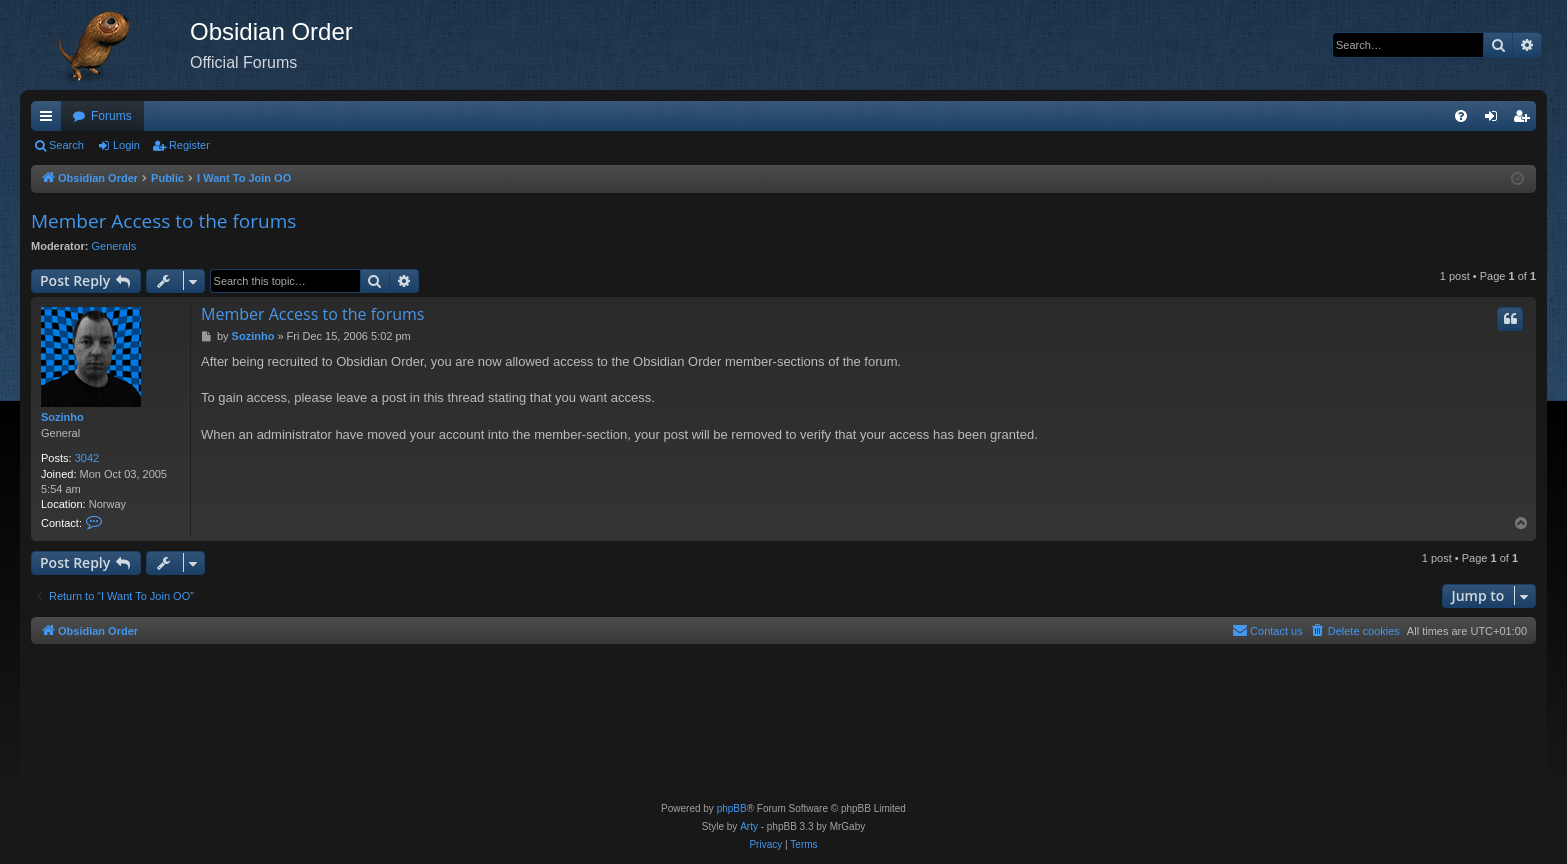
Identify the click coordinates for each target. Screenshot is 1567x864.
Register (189, 145)
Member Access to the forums (163, 221)
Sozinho (62, 417)
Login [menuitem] (1495, 120)
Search (66, 145)
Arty (749, 826)
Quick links (50, 120)
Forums (111, 116)
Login (126, 145)
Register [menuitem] (1525, 120)
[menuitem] (1461, 116)
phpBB (732, 808)
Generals (114, 246)
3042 (87, 458)
